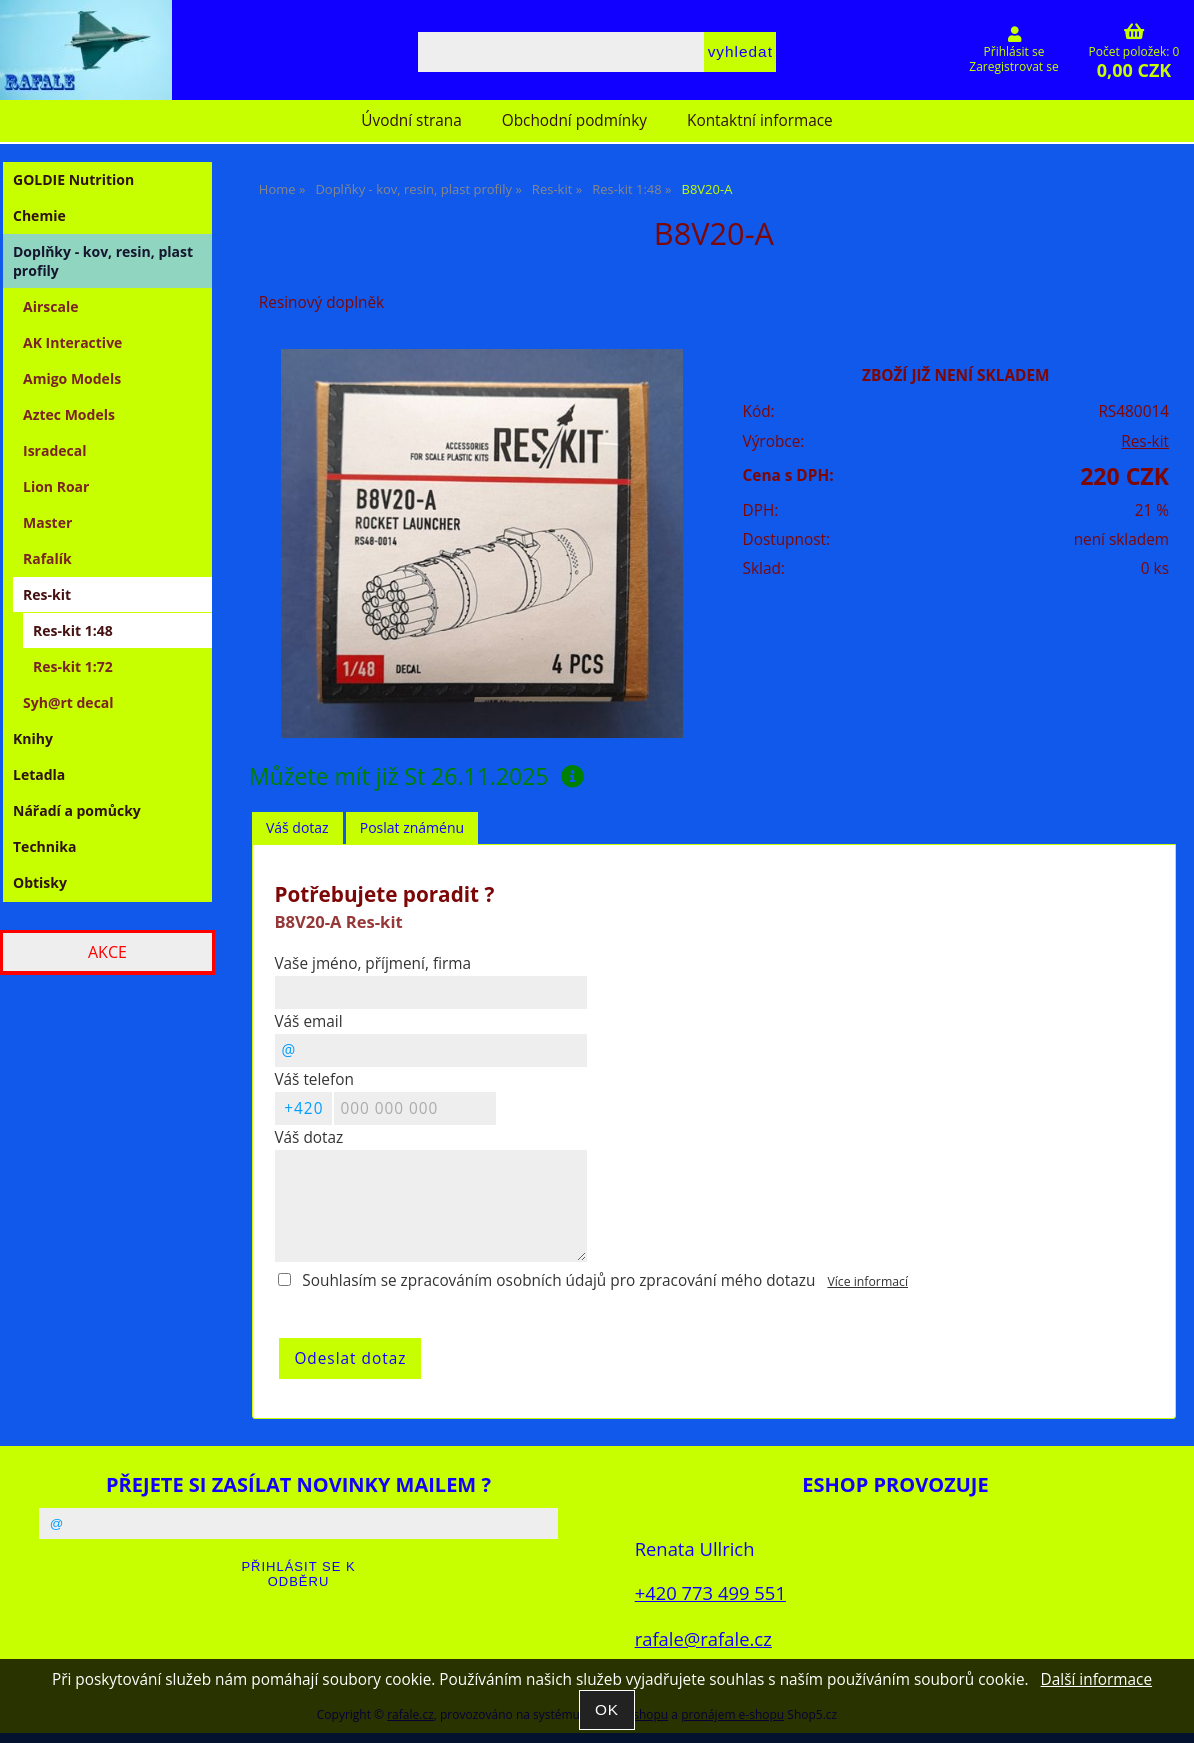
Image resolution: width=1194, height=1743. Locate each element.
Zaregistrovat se (1013, 66)
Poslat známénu (412, 827)
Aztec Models (69, 414)
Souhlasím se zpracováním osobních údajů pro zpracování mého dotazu (558, 1280)
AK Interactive (72, 342)
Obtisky (40, 882)
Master (47, 522)
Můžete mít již (416, 776)
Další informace (1096, 1679)
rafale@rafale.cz (703, 1638)
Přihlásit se (1014, 51)
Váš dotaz (297, 827)
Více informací (867, 1281)
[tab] (297, 828)
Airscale (50, 306)
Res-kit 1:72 (73, 666)
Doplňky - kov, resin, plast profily (103, 261)
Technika (44, 846)
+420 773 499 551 (710, 1592)
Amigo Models (72, 378)
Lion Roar (56, 486)
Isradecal (54, 450)
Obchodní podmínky (574, 120)
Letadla (39, 774)
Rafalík (47, 558)
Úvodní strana (411, 120)
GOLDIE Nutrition (73, 179)
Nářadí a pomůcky (77, 810)
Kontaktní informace (760, 120)
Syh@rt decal (68, 702)
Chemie (39, 215)
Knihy (33, 738)
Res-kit (1145, 441)
